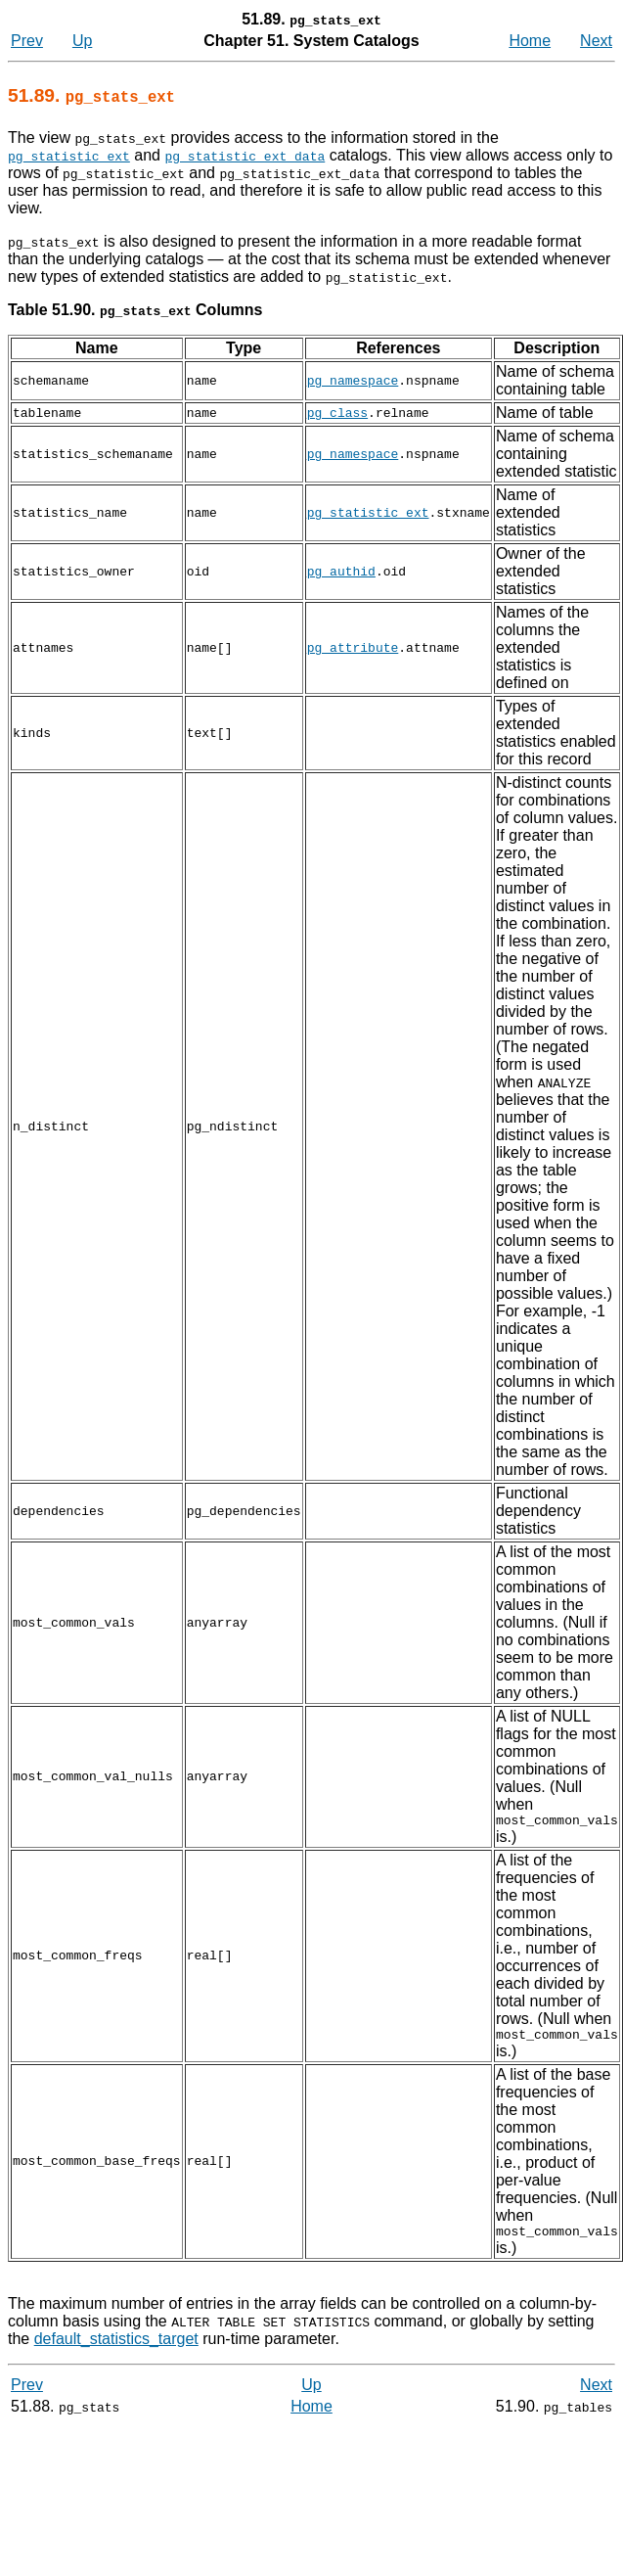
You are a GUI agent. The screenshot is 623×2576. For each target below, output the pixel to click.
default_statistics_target (116, 2347)
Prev (27, 40)
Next (596, 40)
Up (82, 40)
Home (530, 40)
